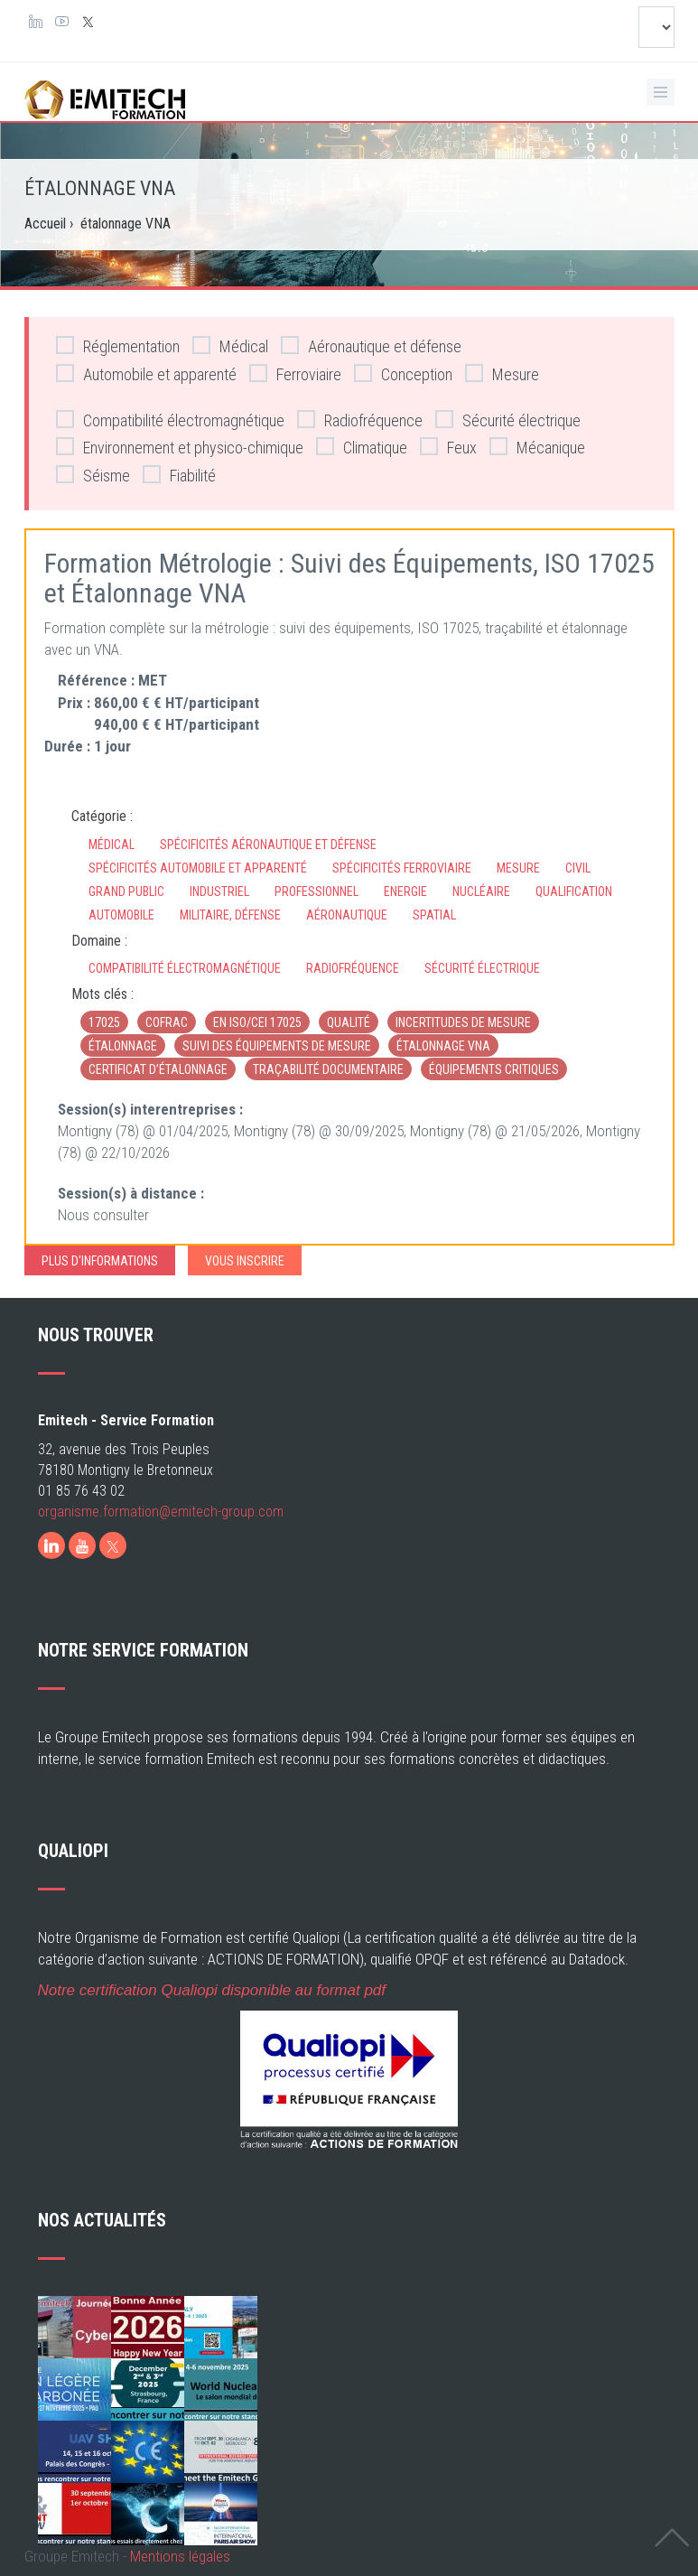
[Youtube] (82, 1545)
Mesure (502, 373)
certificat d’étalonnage (158, 1069)
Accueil (45, 223)
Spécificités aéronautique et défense (268, 844)
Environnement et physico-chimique (179, 446)
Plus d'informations (100, 1261)
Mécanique (537, 446)
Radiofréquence (360, 419)
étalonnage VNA (443, 1046)
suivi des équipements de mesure (276, 1046)
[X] (112, 1545)
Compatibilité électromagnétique (170, 419)
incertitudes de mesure (463, 1022)
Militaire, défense (230, 915)
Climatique (361, 446)
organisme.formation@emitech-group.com (161, 1511)
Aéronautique (346, 915)
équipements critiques (494, 1069)
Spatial (434, 915)
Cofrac (166, 1022)
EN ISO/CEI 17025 (257, 1022)
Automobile (121, 915)
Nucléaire (481, 891)
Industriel (219, 891)
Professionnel (316, 891)
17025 (104, 1022)
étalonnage (122, 1046)
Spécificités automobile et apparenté (197, 868)
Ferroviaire (295, 373)
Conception (403, 373)
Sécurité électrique (508, 419)
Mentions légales (180, 2556)
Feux (448, 446)
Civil (578, 868)
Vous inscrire (244, 1261)
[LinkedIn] (51, 1545)
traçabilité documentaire (328, 1069)
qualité (348, 1022)
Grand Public (126, 891)
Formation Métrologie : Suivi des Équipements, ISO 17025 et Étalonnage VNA (349, 578)
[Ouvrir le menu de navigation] (661, 92)
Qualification (573, 891)
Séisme (93, 474)
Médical (230, 345)
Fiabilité (179, 474)
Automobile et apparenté (146, 373)
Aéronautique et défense (371, 345)
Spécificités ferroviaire (401, 868)
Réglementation (118, 345)
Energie (405, 891)
